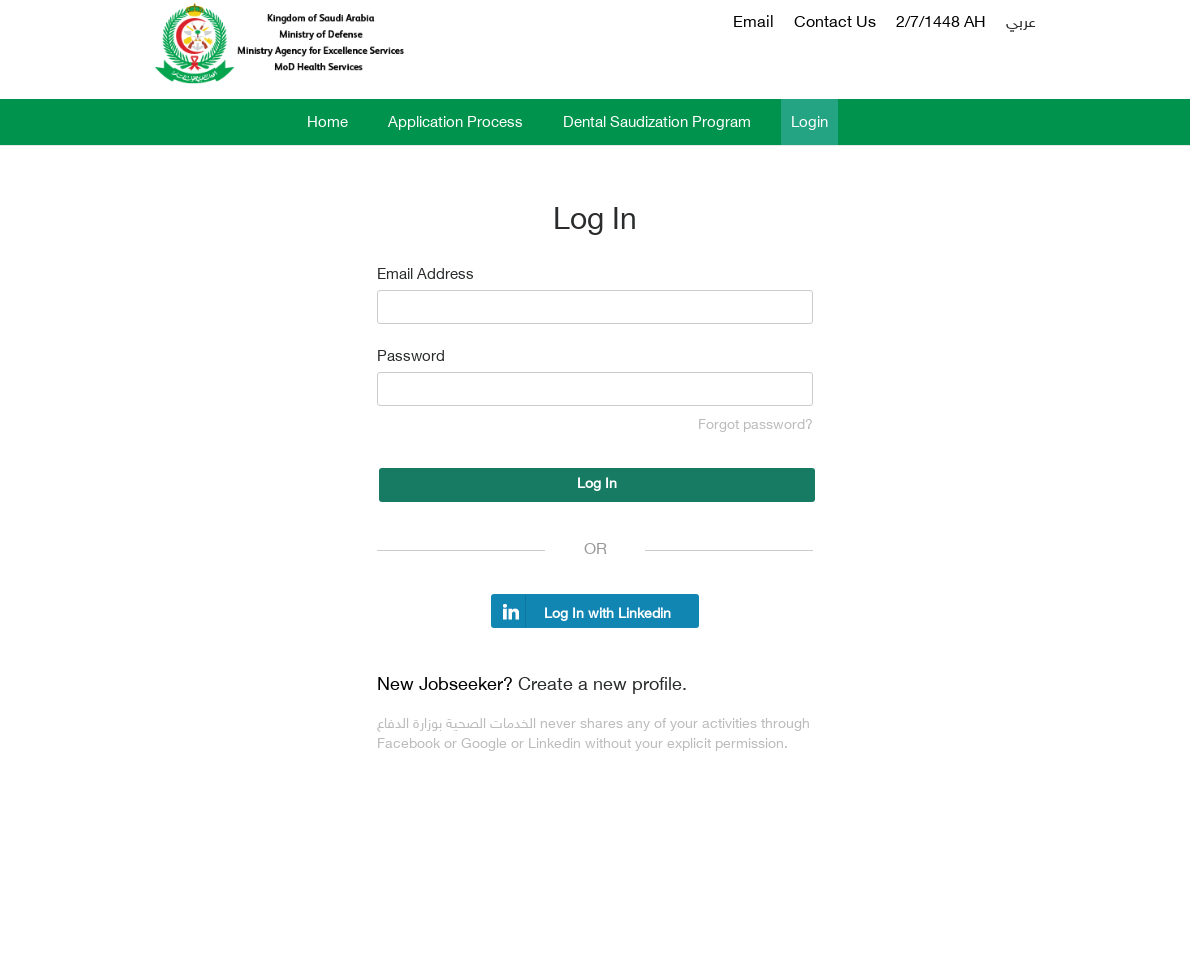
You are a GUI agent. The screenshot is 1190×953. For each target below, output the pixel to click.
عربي (1021, 23)
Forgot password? (755, 425)
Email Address (425, 275)
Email (753, 23)
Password (411, 357)
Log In (597, 484)
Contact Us (835, 23)
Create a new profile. (602, 686)
